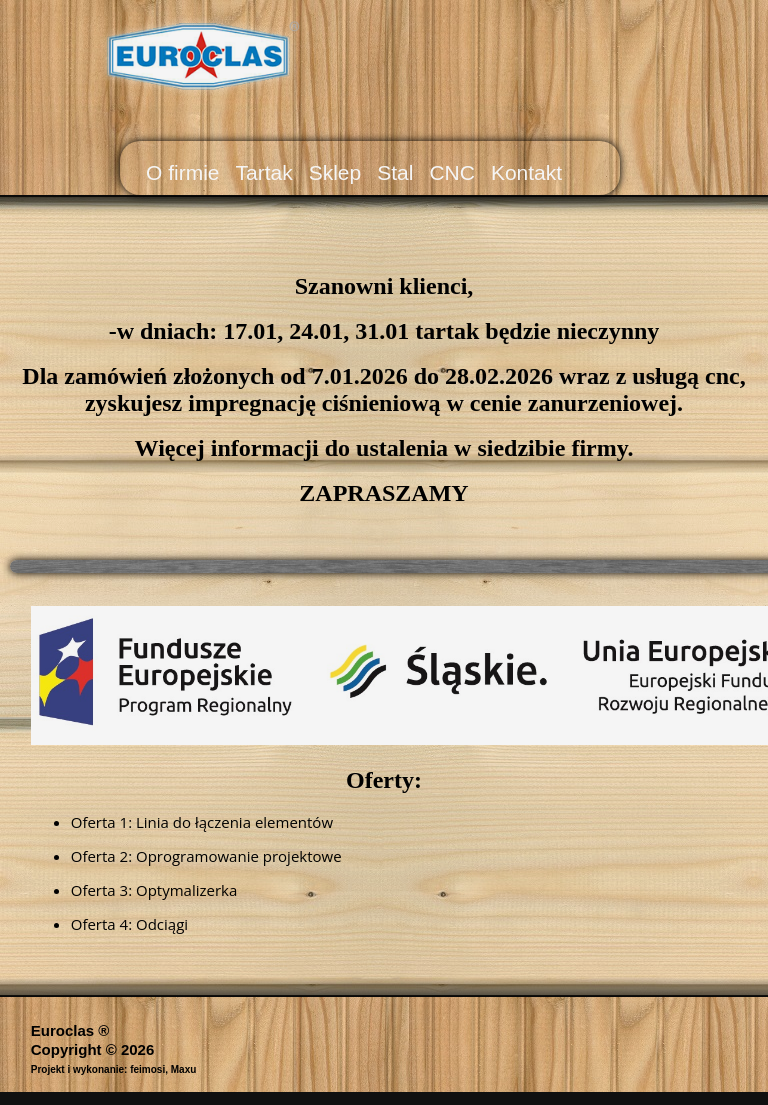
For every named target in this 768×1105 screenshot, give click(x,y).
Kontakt (526, 172)
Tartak (264, 172)
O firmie (183, 172)
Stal (395, 172)
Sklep (335, 172)
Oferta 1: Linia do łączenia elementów (202, 822)
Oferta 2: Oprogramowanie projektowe (206, 856)
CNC (452, 172)
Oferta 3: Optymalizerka (154, 890)
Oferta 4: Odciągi (129, 924)
